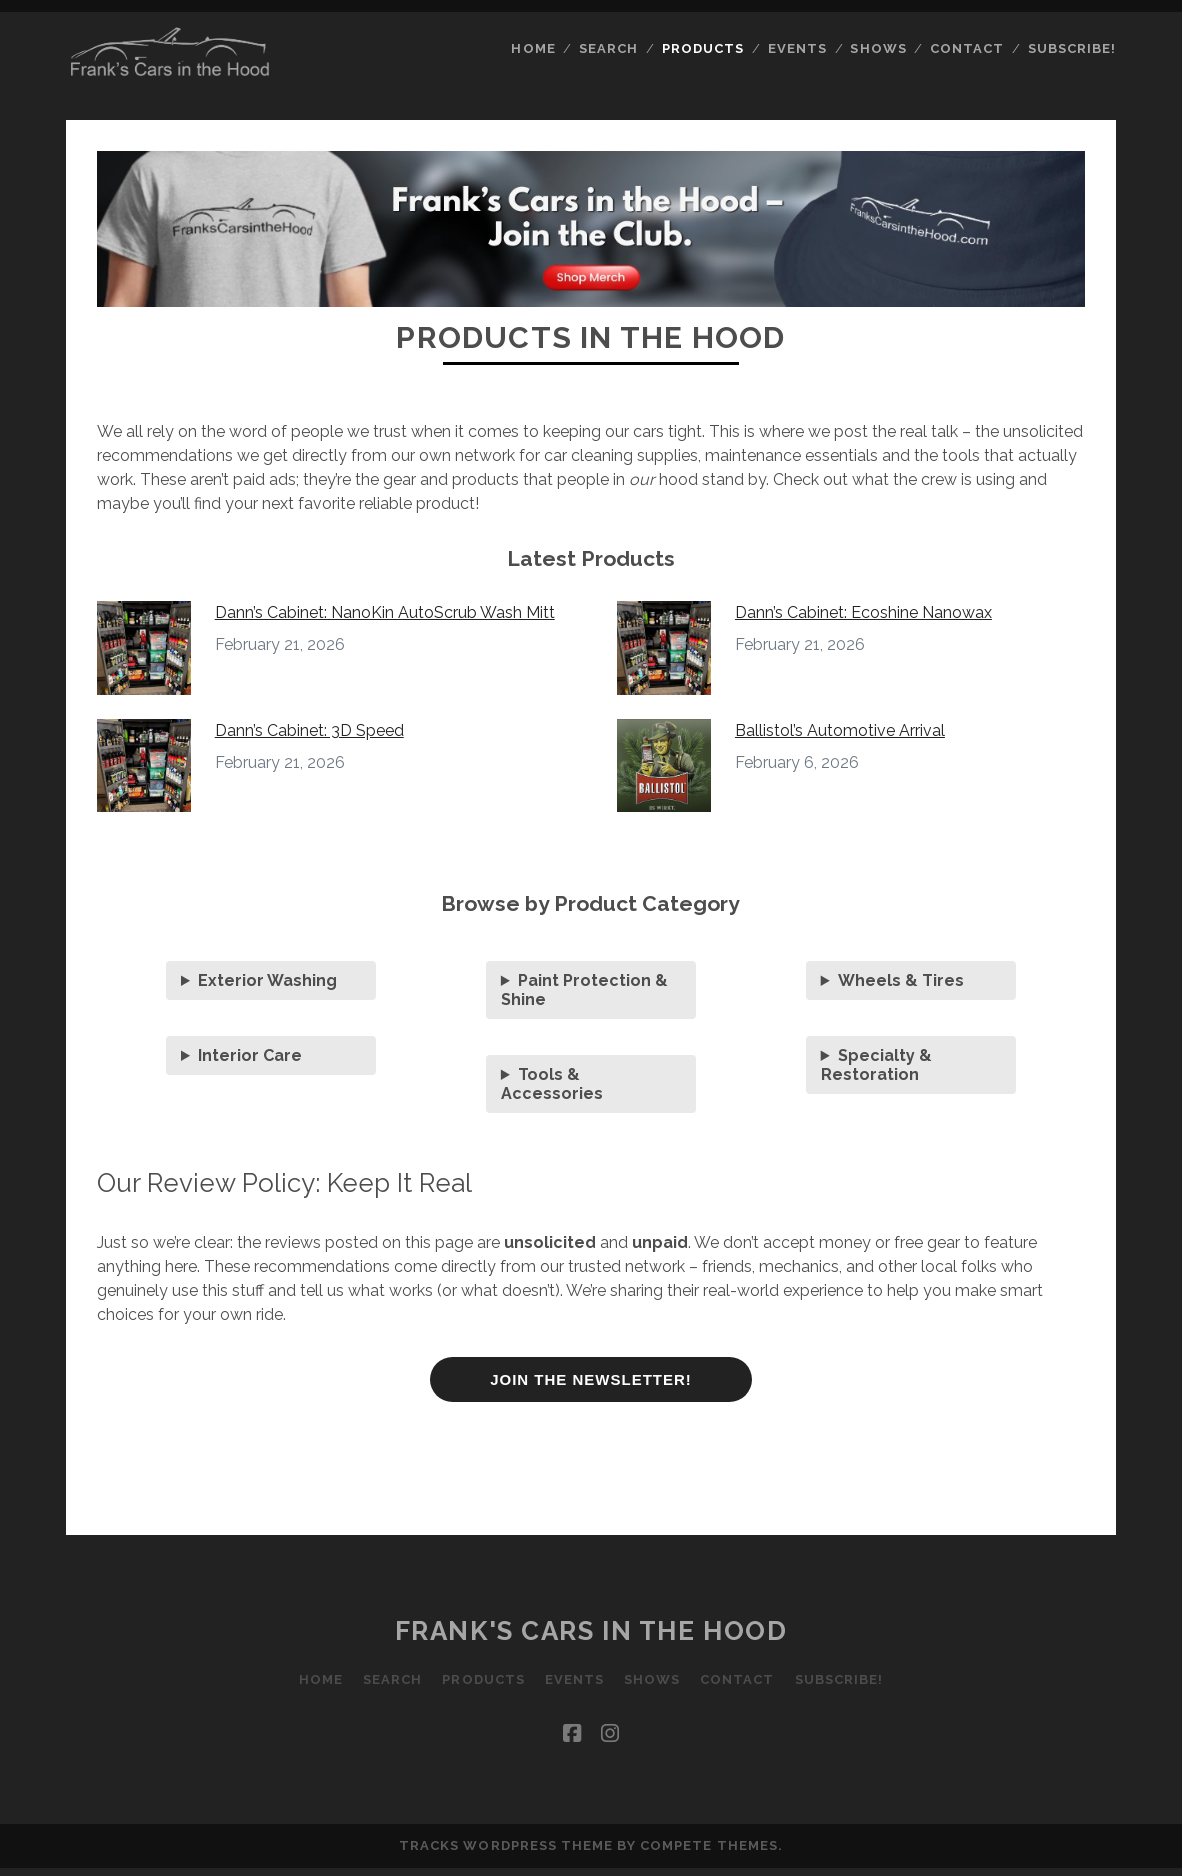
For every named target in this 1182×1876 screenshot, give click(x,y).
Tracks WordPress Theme (506, 1845)
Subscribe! (1072, 48)
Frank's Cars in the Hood (591, 1631)
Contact (967, 48)
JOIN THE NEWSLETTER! (591, 1379)
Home (533, 48)
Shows (878, 48)
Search (608, 48)
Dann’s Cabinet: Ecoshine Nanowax (863, 612)
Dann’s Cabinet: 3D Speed (309, 730)
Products (703, 48)
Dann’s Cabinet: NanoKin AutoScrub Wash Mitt (385, 612)
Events (797, 48)
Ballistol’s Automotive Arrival (840, 730)
